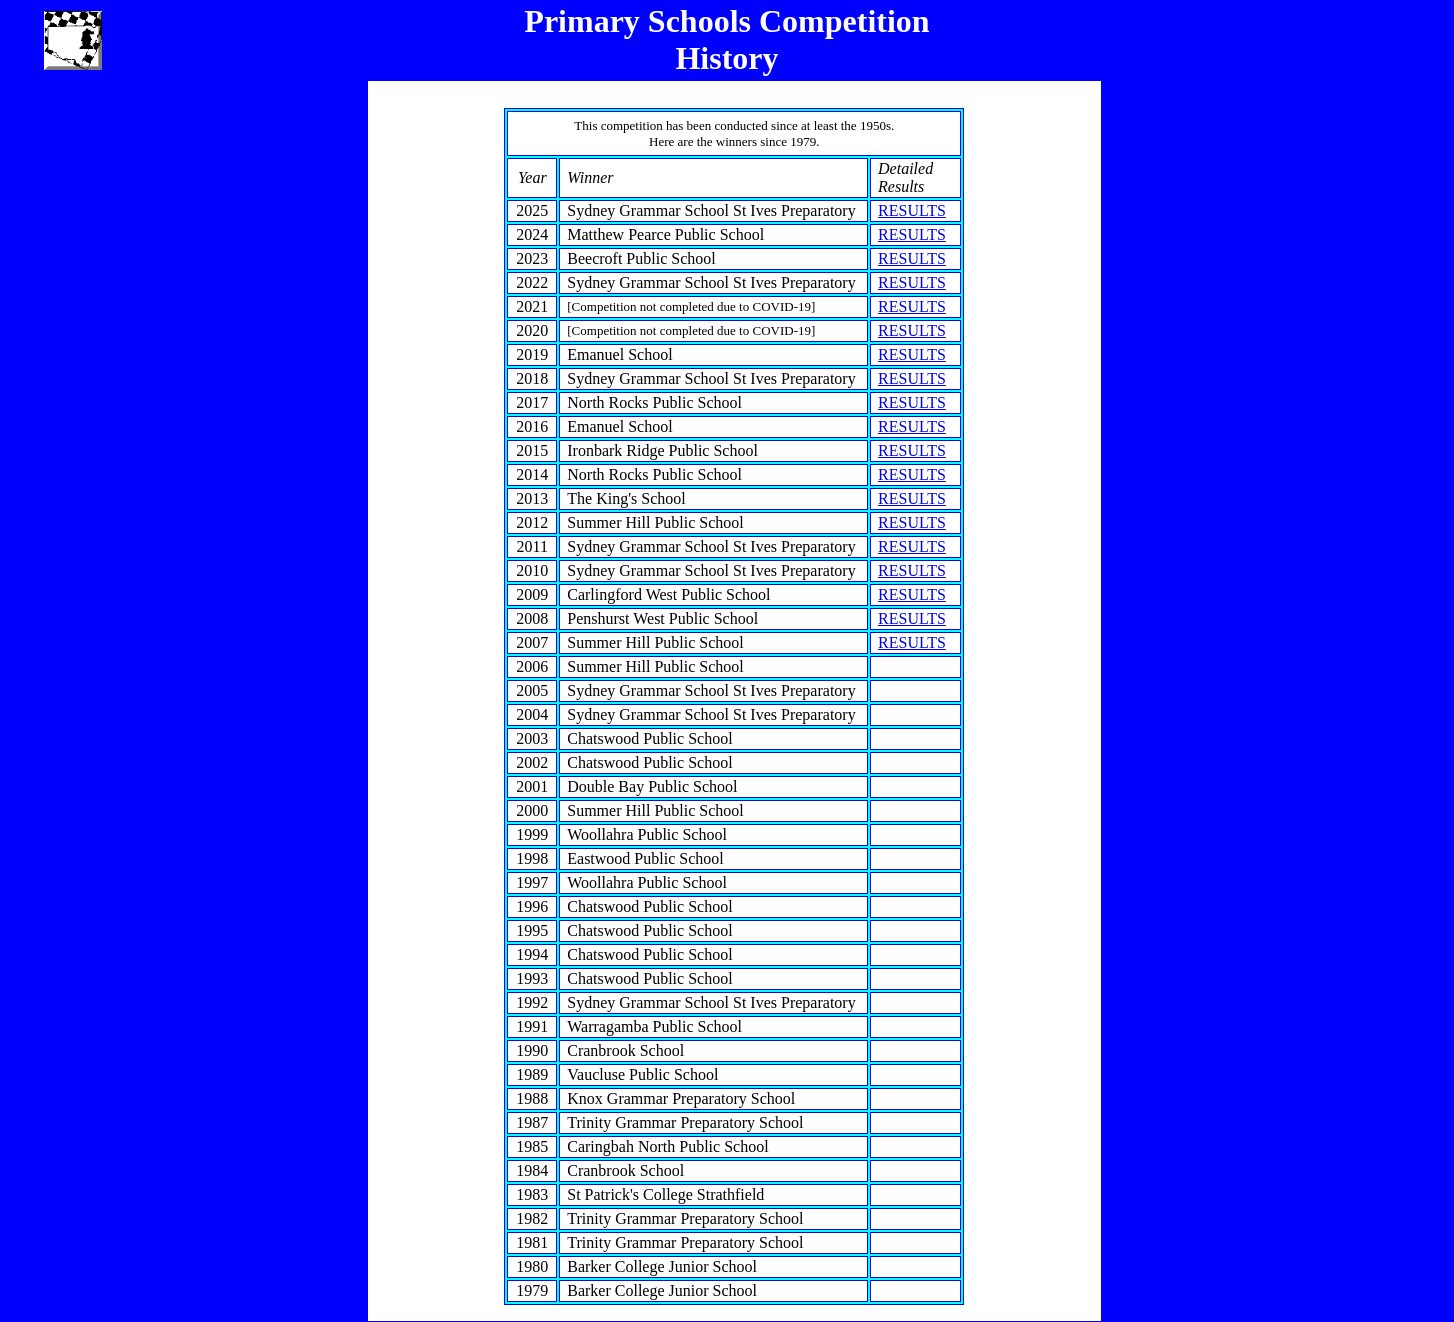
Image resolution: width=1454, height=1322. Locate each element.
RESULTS (912, 210)
